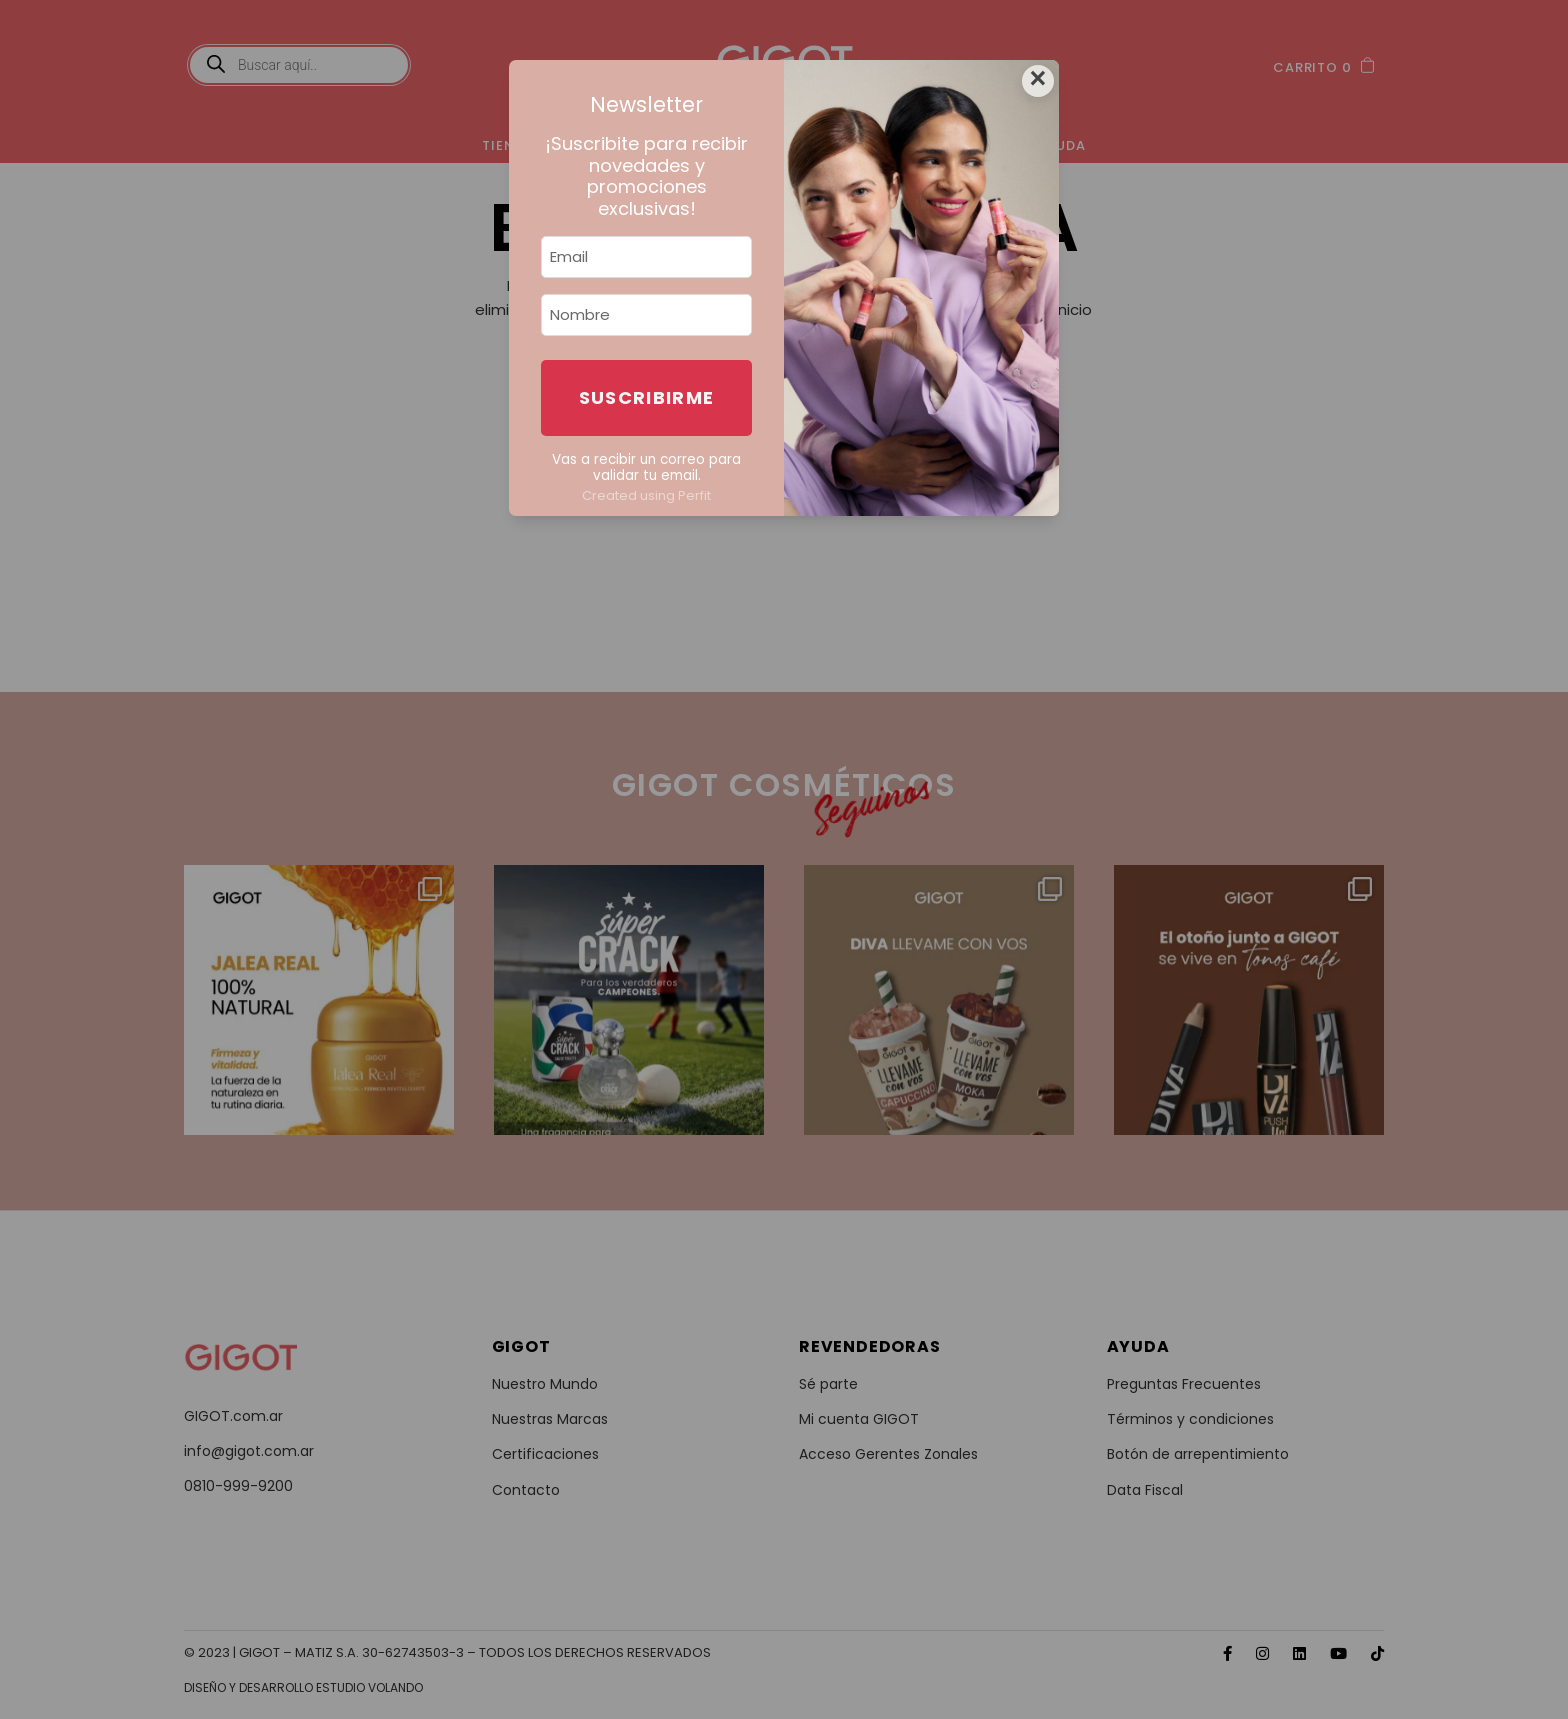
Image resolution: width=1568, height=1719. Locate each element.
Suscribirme (647, 397)
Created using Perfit (646, 495)
